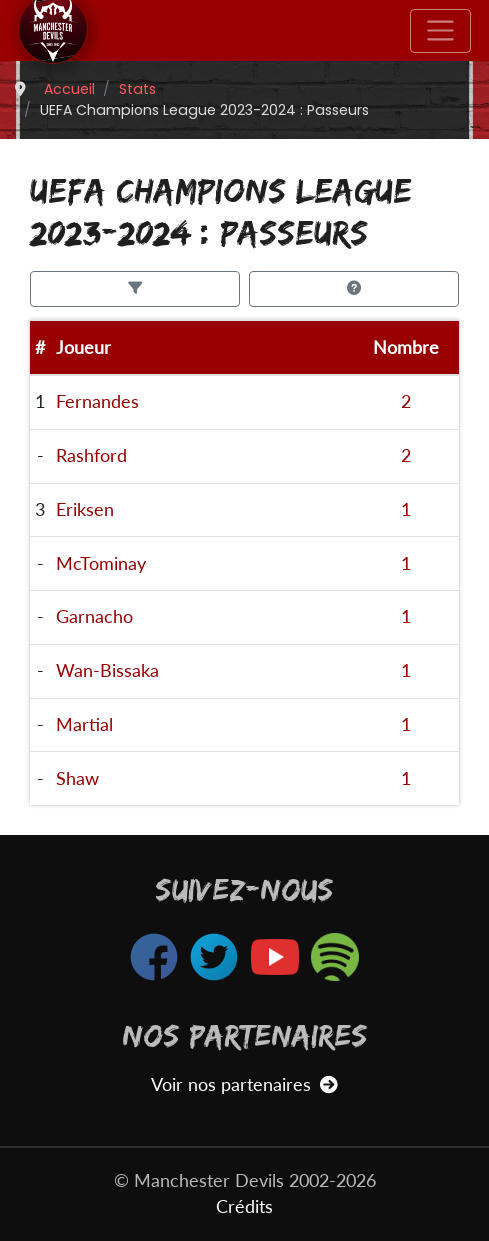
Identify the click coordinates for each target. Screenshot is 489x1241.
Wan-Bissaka (107, 670)
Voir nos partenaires (244, 1084)
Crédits (244, 1206)
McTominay (101, 563)
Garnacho (94, 616)
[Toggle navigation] (440, 31)
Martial (84, 724)
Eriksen (85, 509)
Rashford (91, 455)
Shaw (77, 778)
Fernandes (97, 401)
